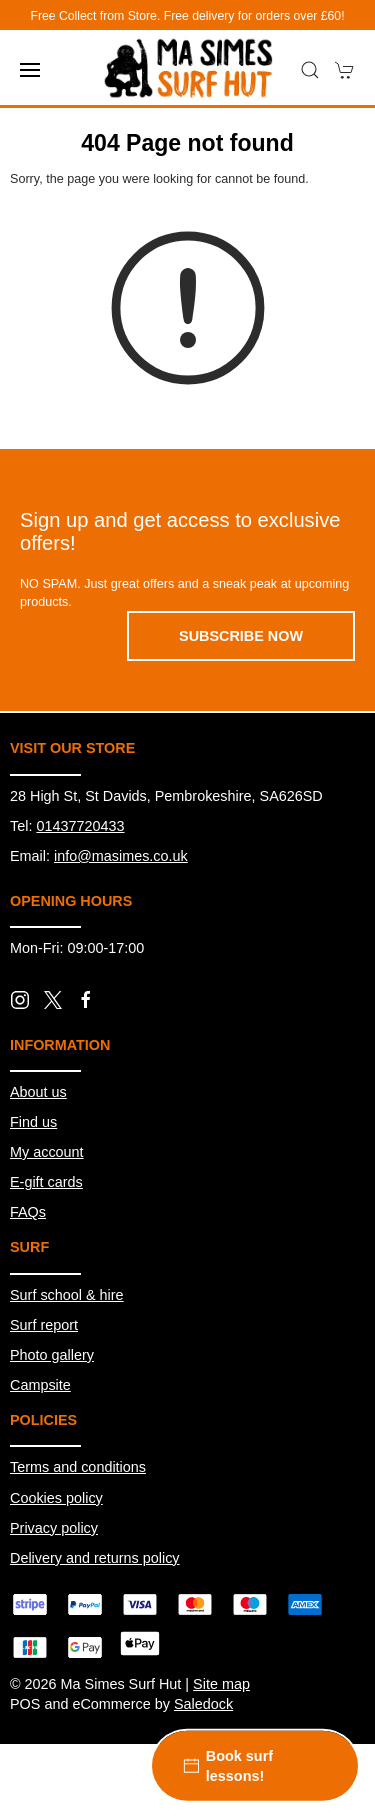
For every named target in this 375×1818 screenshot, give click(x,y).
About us (38, 1092)
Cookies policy (56, 1498)
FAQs (28, 1212)
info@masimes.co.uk (121, 856)
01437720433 (80, 826)
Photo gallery (52, 1355)
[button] (30, 70)
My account (47, 1152)
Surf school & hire (67, 1295)
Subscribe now (241, 636)
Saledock (203, 1704)
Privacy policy (54, 1528)
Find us (33, 1122)
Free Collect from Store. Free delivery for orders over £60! (187, 16)
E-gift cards (46, 1182)
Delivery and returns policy (95, 1558)
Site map (221, 1684)
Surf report (44, 1325)
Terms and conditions (78, 1467)
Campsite (40, 1385)
